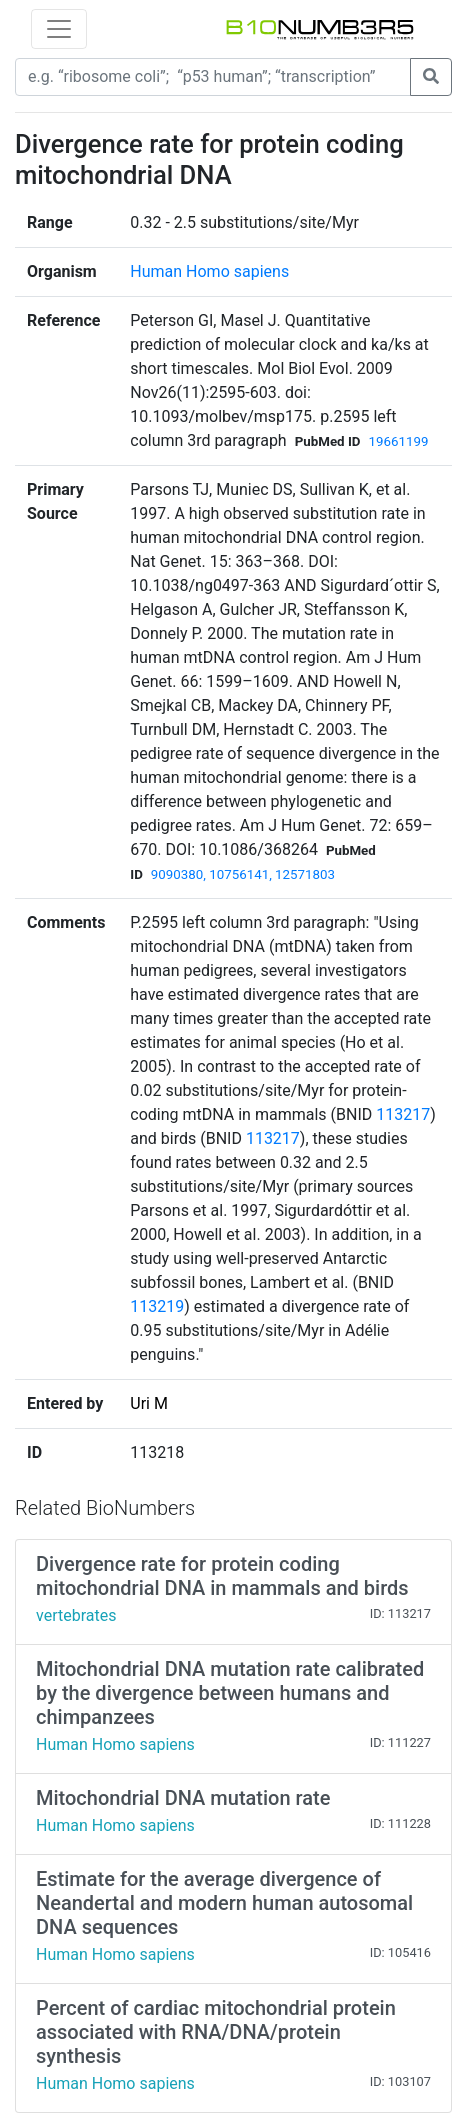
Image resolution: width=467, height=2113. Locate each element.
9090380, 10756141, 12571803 (243, 874)
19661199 (398, 441)
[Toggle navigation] (59, 29)
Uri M (149, 1403)
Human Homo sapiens (209, 271)
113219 (157, 1306)
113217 (403, 1114)
